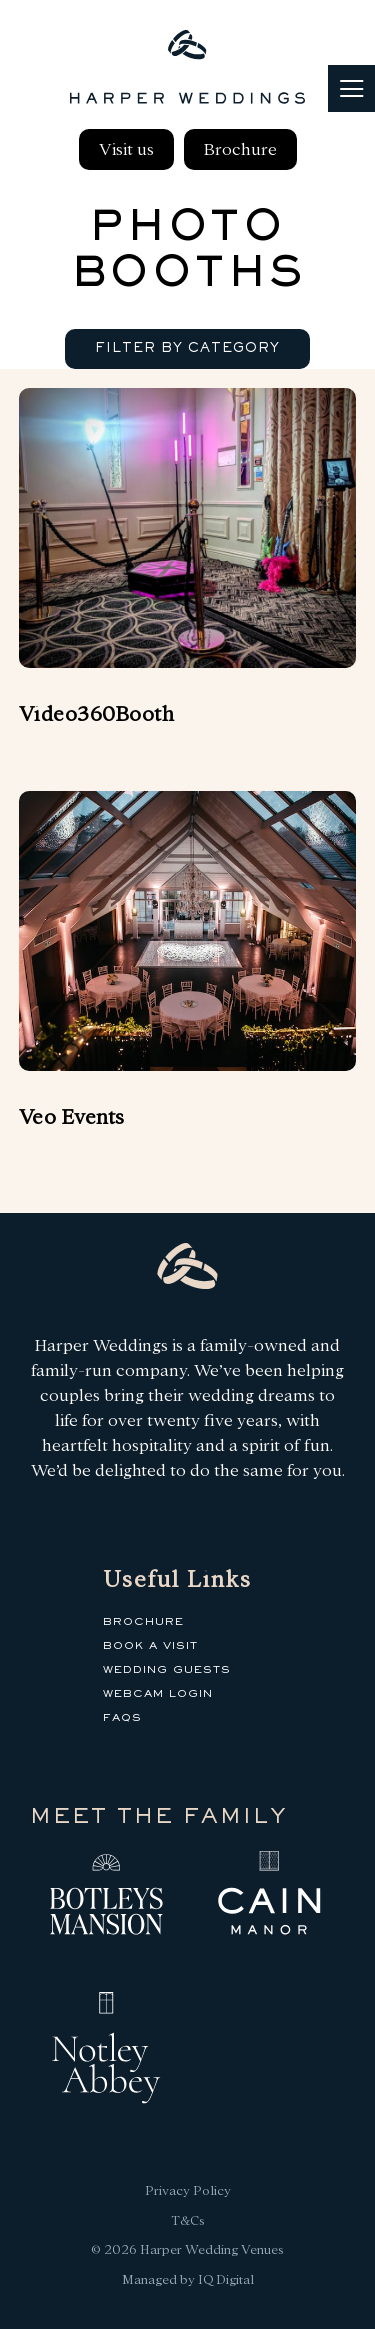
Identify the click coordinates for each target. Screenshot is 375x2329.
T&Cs (188, 2220)
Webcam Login (158, 1694)
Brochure (240, 149)
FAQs (122, 1718)
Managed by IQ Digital (188, 2279)
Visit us (126, 149)
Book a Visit (150, 1646)
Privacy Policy (188, 2190)
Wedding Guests (167, 1670)
